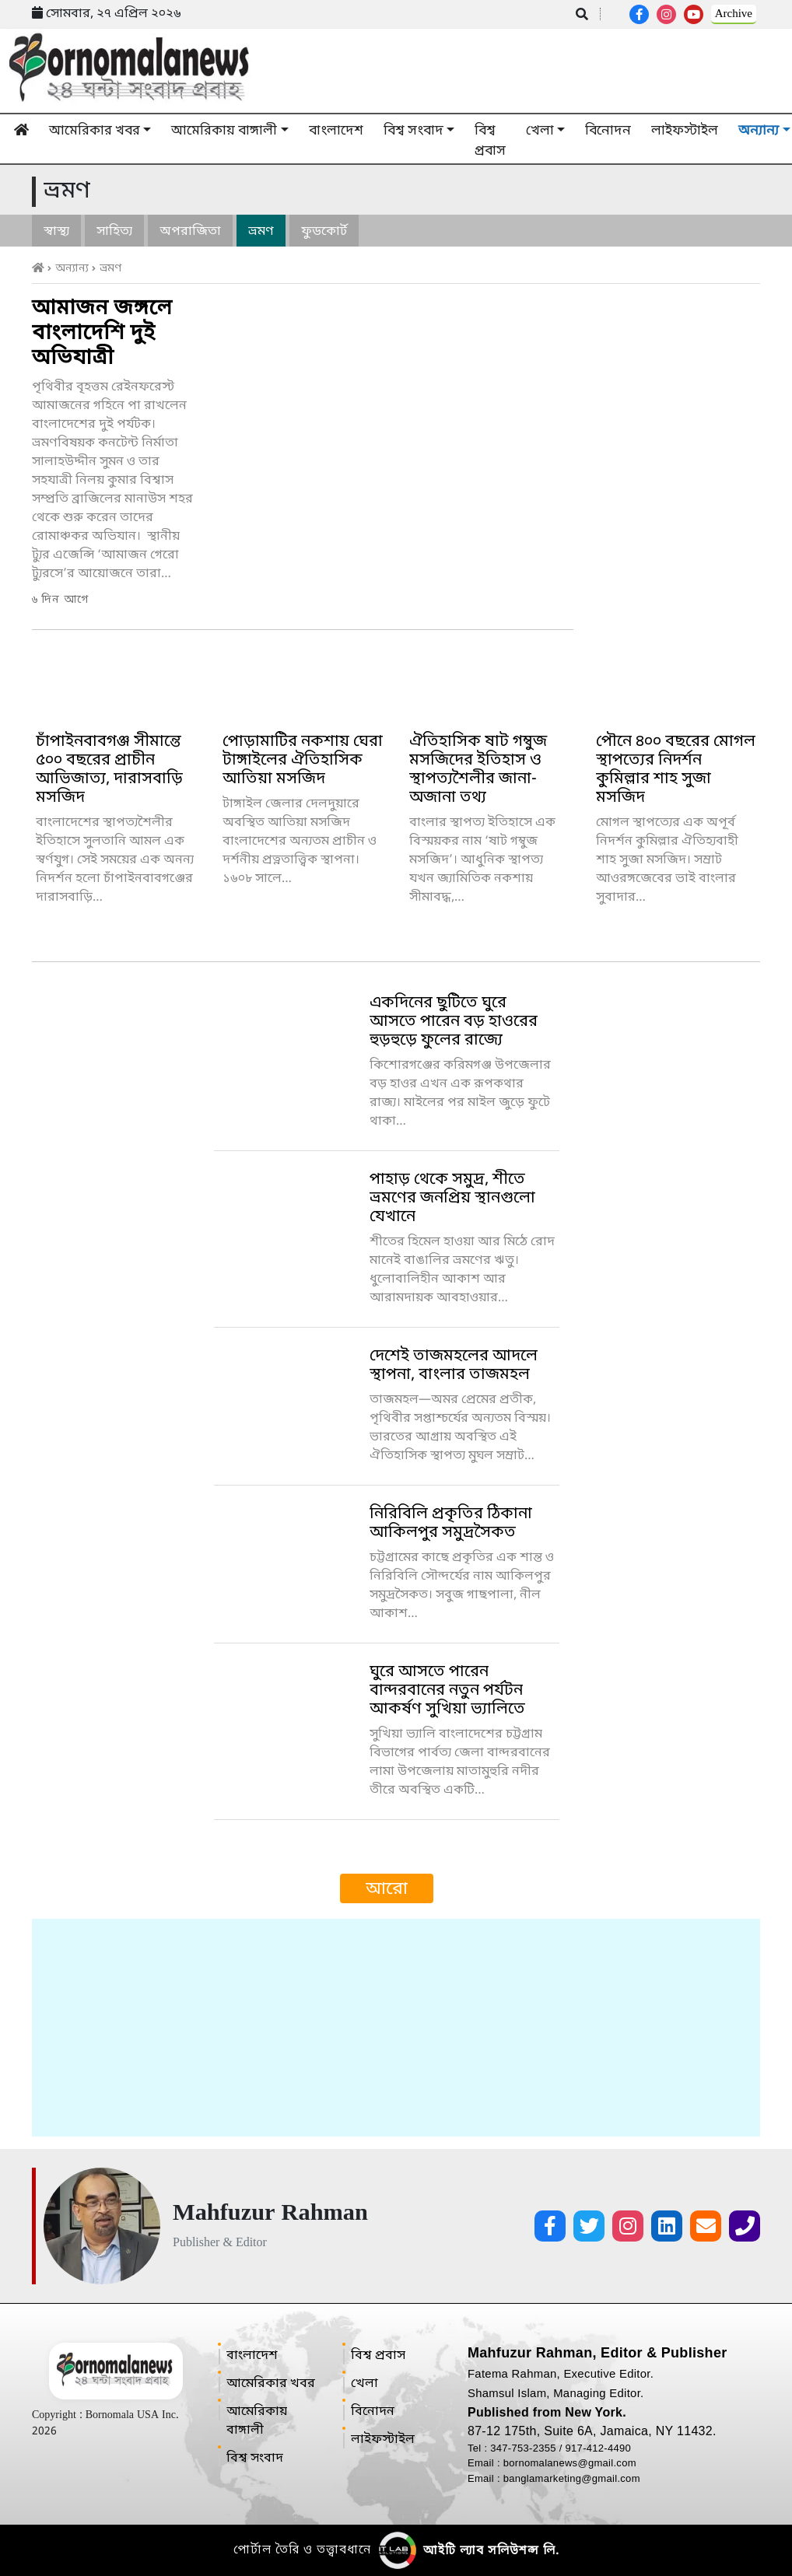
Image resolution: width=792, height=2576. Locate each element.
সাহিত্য (114, 231)
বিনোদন (608, 131)
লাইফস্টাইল (684, 131)
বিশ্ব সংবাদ (413, 131)
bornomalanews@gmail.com (569, 2463)
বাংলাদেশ (336, 131)
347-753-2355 (524, 2448)
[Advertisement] (396, 2028)
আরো (387, 1889)
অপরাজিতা (190, 231)
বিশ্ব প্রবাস (490, 141)
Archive (733, 14)
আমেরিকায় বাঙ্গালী (224, 131)
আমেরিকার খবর (94, 131)
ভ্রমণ (261, 231)
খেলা (540, 131)
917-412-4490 (599, 2448)
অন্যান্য (77, 268)
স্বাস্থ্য (56, 231)
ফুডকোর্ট (324, 231)
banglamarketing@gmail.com (571, 2478)
